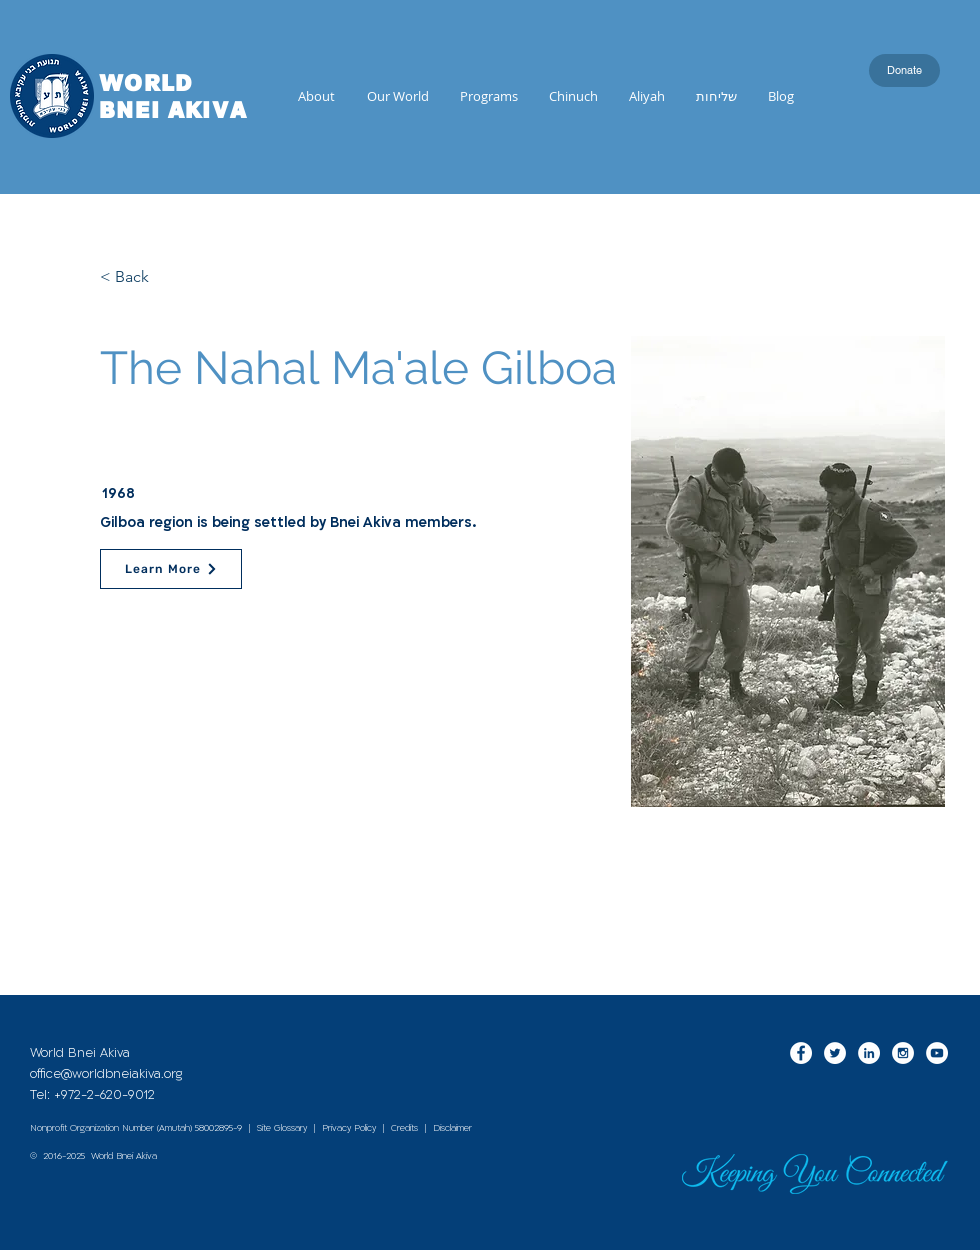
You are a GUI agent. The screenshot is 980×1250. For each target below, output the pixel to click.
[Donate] (904, 70)
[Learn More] (171, 569)
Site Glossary (282, 1128)
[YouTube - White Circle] (937, 1053)
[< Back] (166, 277)
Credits (404, 1128)
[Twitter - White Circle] (835, 1053)
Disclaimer (452, 1128)
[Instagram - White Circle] (903, 1053)
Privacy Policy (349, 1128)
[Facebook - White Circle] (801, 1053)
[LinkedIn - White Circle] (869, 1053)
